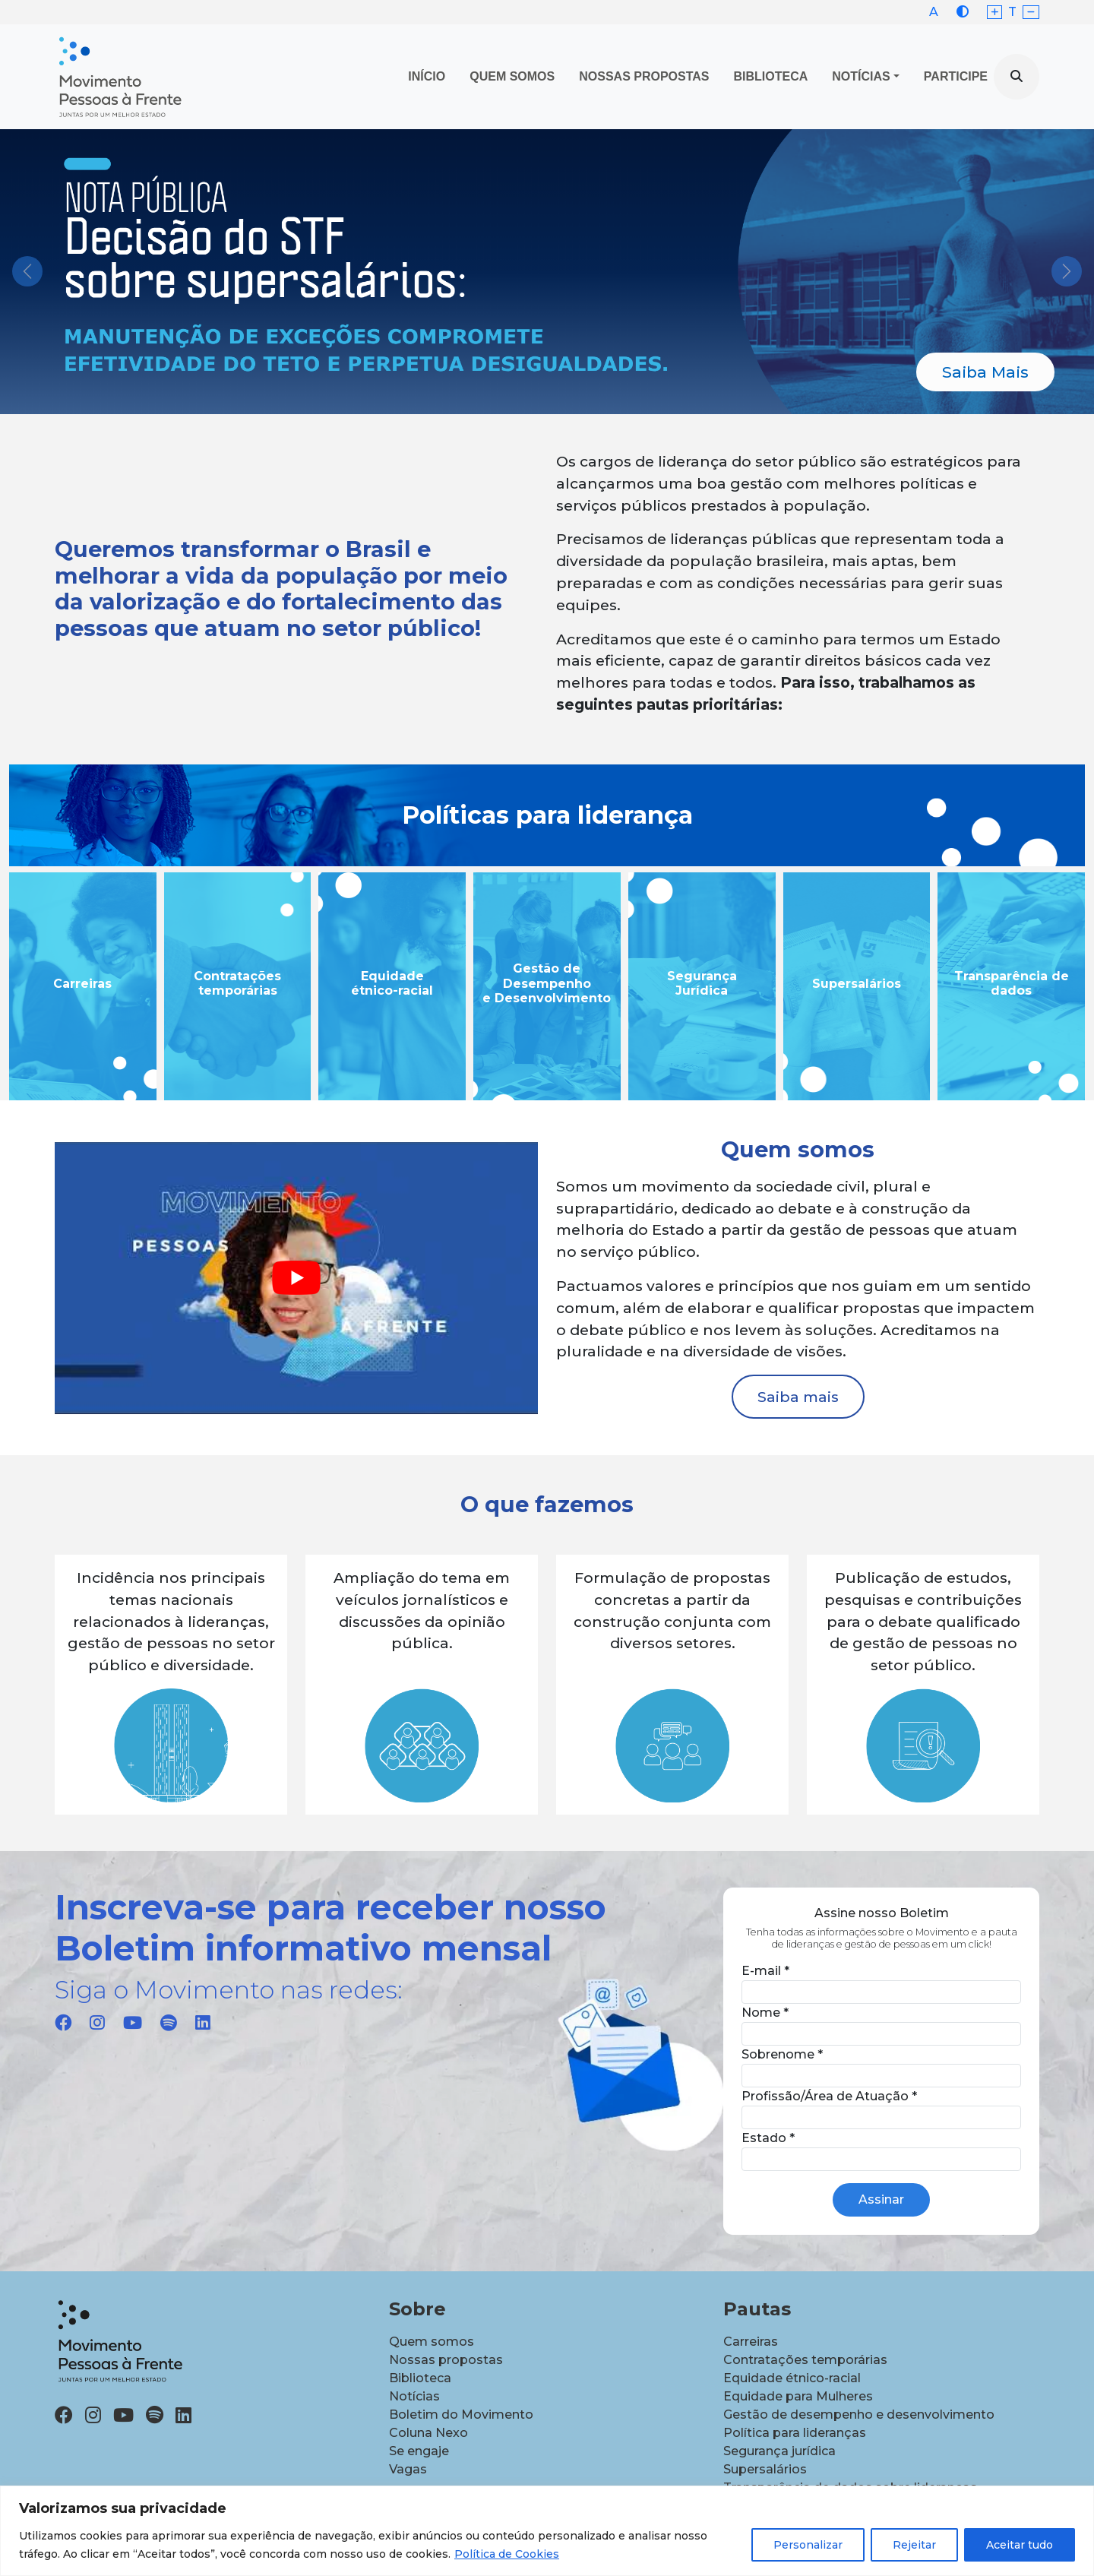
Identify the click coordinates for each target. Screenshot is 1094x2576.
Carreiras (750, 2341)
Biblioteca (771, 76)
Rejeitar (914, 2545)
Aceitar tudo (1019, 2545)
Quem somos (431, 2341)
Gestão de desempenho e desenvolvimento (858, 2414)
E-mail (765, 1971)
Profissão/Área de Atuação (829, 2096)
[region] (547, 2531)
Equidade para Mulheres (798, 2396)
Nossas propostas (644, 76)
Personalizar (808, 2545)
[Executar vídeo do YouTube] (296, 1278)
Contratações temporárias (805, 2360)
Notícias (861, 76)
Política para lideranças (794, 2433)
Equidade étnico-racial (792, 2378)
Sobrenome (782, 2054)
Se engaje (419, 2451)
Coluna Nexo (428, 2433)
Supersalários (765, 2469)
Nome (765, 2012)
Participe (956, 76)
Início (426, 76)
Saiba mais (798, 1397)
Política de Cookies (506, 2554)
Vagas (408, 2469)
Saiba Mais (985, 371)
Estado (768, 2138)
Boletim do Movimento (461, 2414)
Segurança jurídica (779, 2451)
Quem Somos (512, 76)
